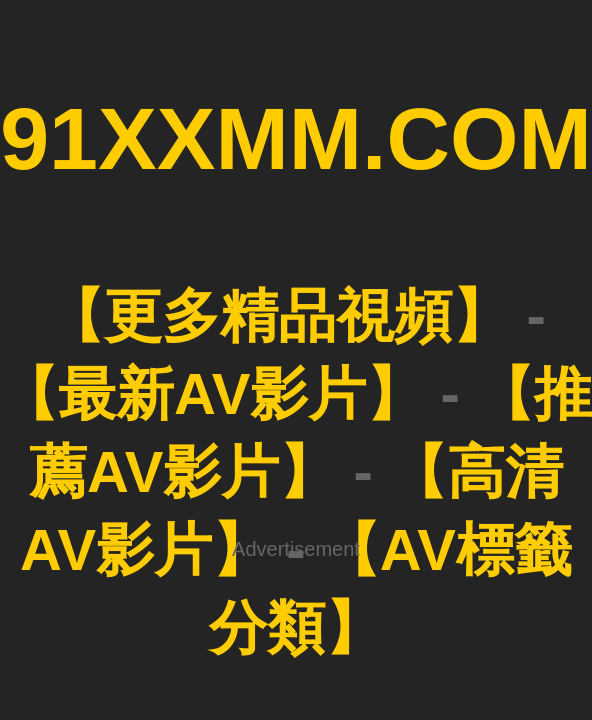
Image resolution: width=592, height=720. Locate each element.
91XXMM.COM (296, 138)
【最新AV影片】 (212, 393)
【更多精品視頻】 (278, 315)
